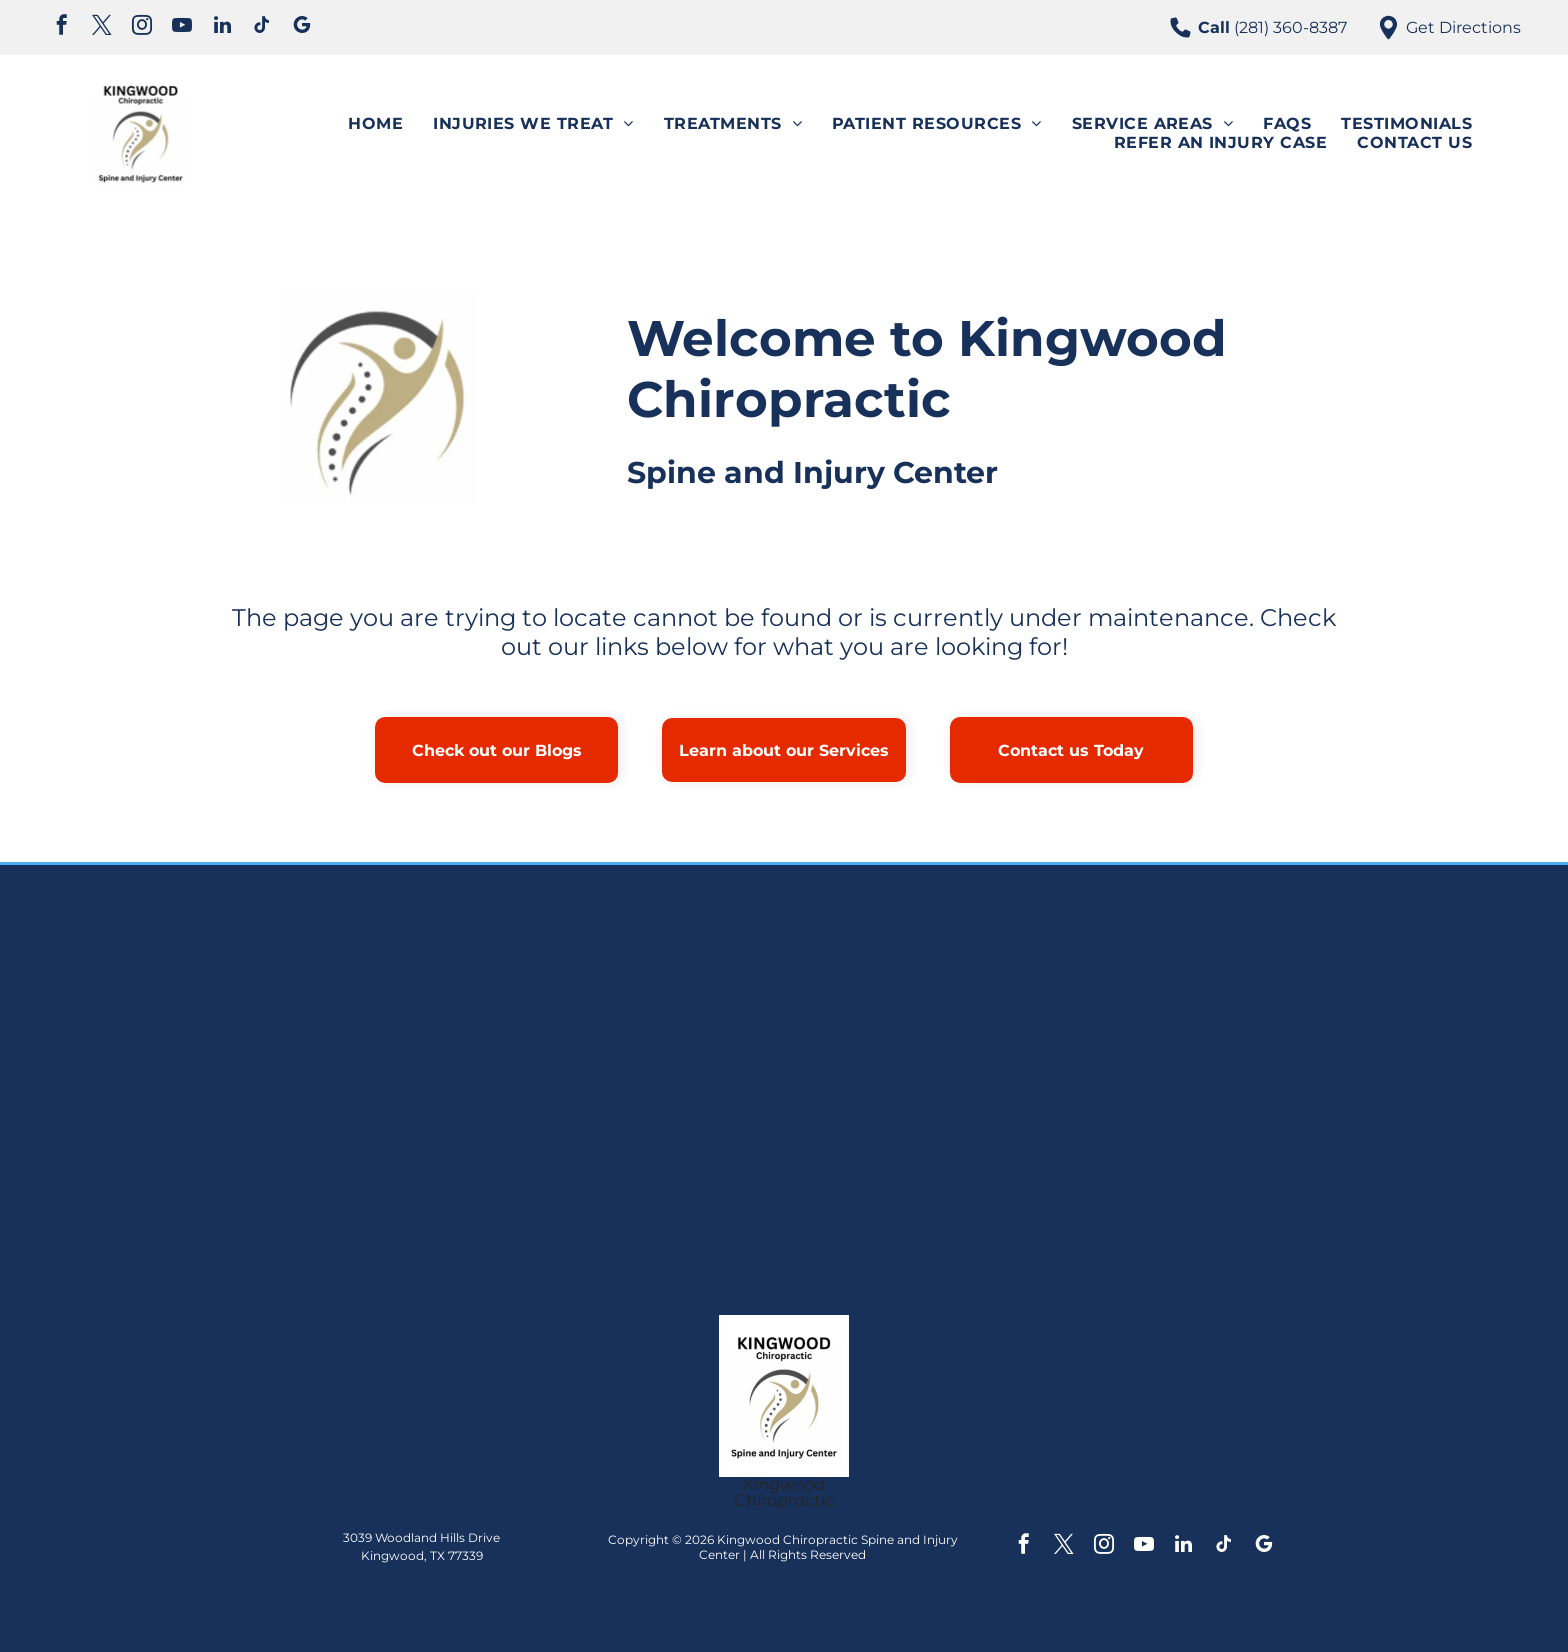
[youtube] (182, 27)
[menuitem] (375, 123)
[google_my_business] (302, 27)
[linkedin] (222, 27)
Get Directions (1463, 27)
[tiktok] (262, 27)
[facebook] (62, 27)
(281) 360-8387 (1290, 27)
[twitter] (102, 27)
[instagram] (142, 27)
